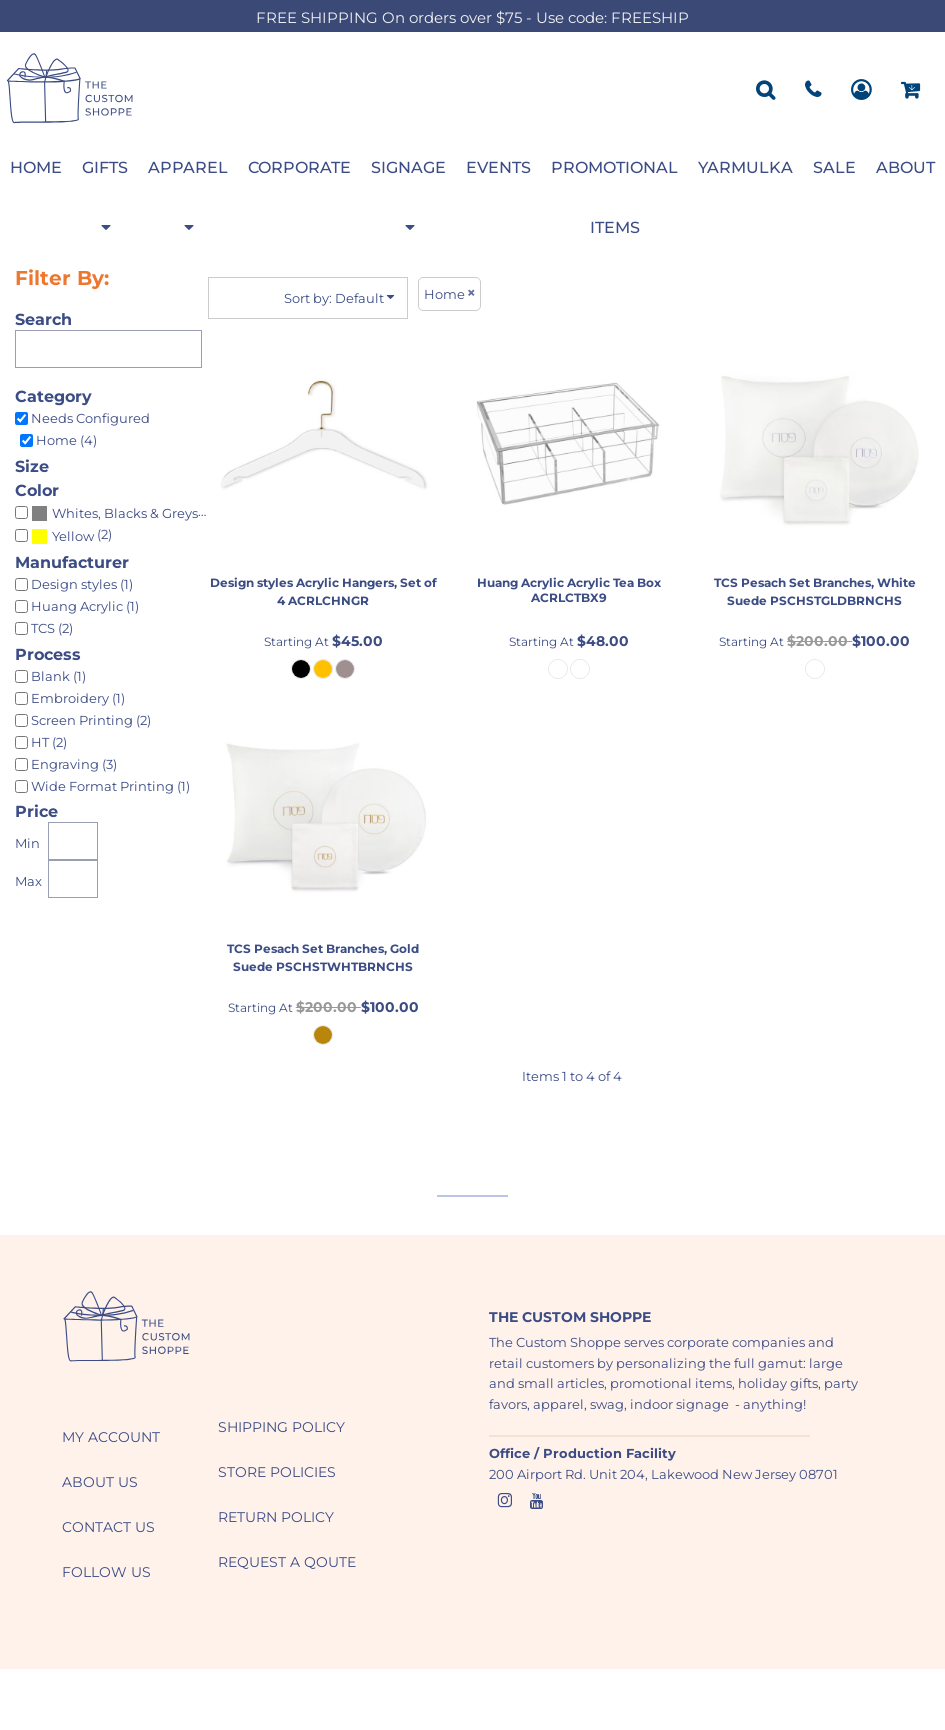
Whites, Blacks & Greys (125, 513)
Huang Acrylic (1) (85, 606)
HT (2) (49, 742)
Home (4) (66, 440)
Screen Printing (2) (91, 720)
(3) (123, 513)
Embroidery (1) (78, 698)
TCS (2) (52, 628)
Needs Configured (90, 418)
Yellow (73, 536)
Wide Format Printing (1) (110, 786)
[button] (127, 1326)
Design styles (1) (82, 584)
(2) (71, 536)
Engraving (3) (74, 764)
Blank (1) (58, 676)
